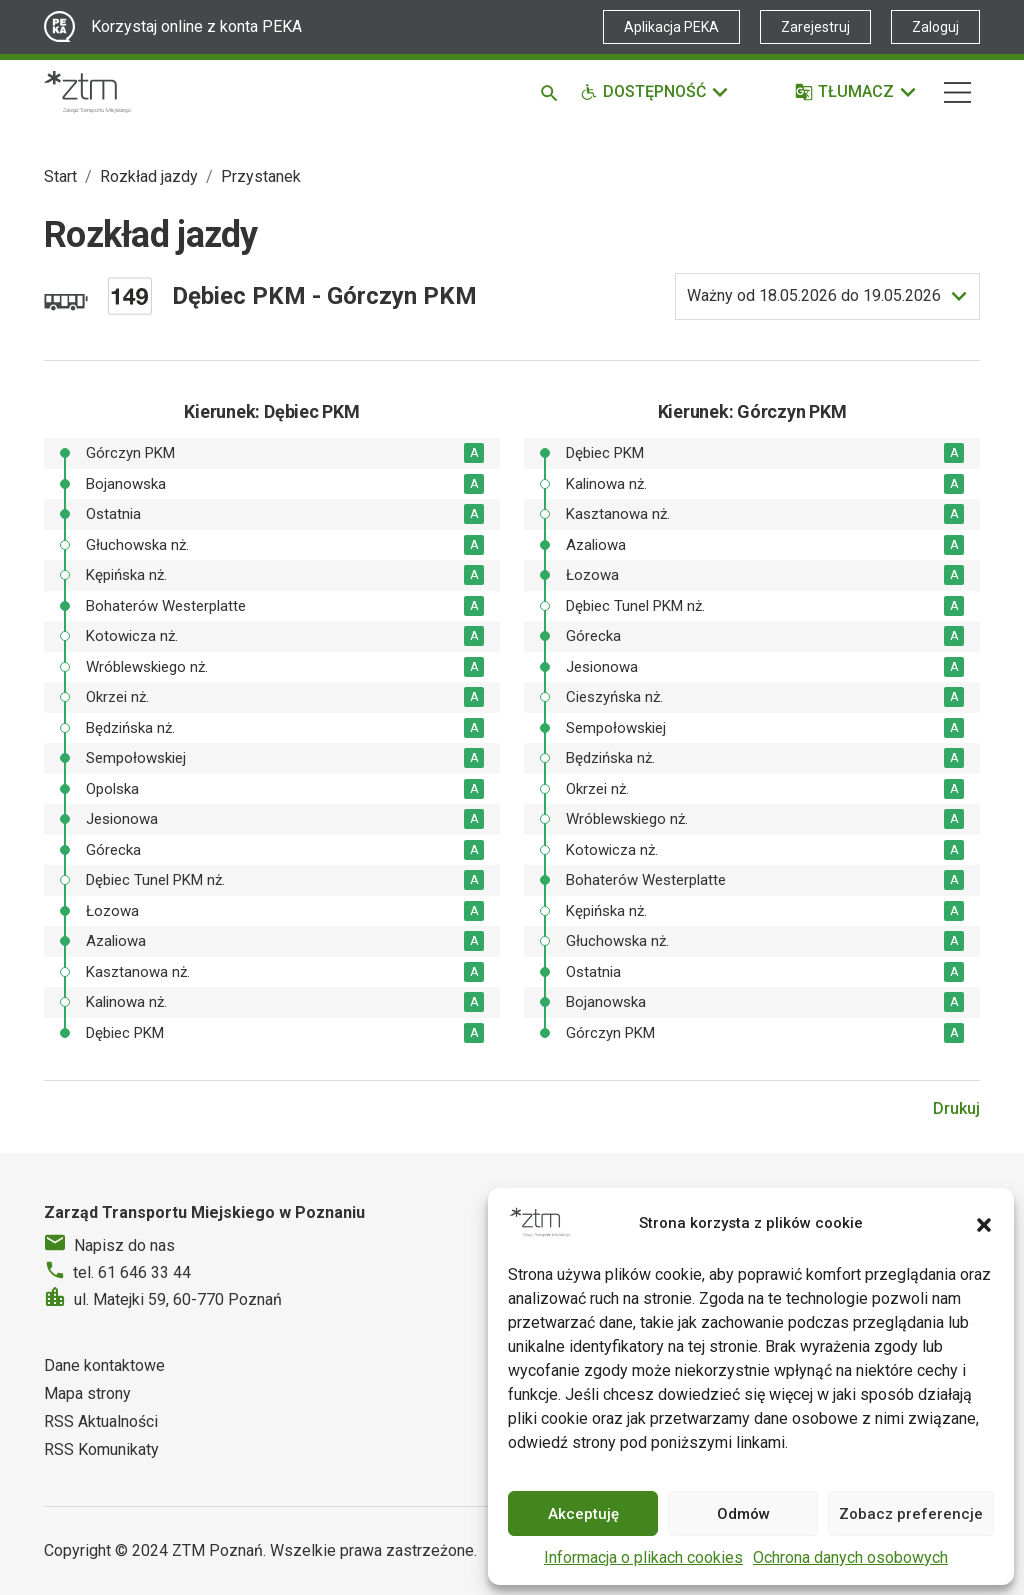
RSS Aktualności (101, 1421)
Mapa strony (87, 1393)
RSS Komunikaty (101, 1449)
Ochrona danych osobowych (850, 1557)
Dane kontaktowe (104, 1365)
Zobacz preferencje (911, 1514)
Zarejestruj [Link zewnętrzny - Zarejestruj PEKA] (815, 27)
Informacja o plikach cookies (643, 1557)
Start (60, 176)
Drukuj (956, 1108)
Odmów (743, 1514)
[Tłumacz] (856, 92)
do (814, 296)
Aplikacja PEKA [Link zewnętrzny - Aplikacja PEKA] (671, 27)
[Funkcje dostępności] (655, 92)
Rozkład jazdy (149, 176)
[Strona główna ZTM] (87, 92)
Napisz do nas (124, 1245)
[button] (984, 1223)
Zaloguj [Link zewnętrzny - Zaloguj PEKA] (935, 27)
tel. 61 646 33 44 (132, 1272)
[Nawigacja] (957, 92)
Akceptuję (583, 1514)
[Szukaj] (552, 92)
